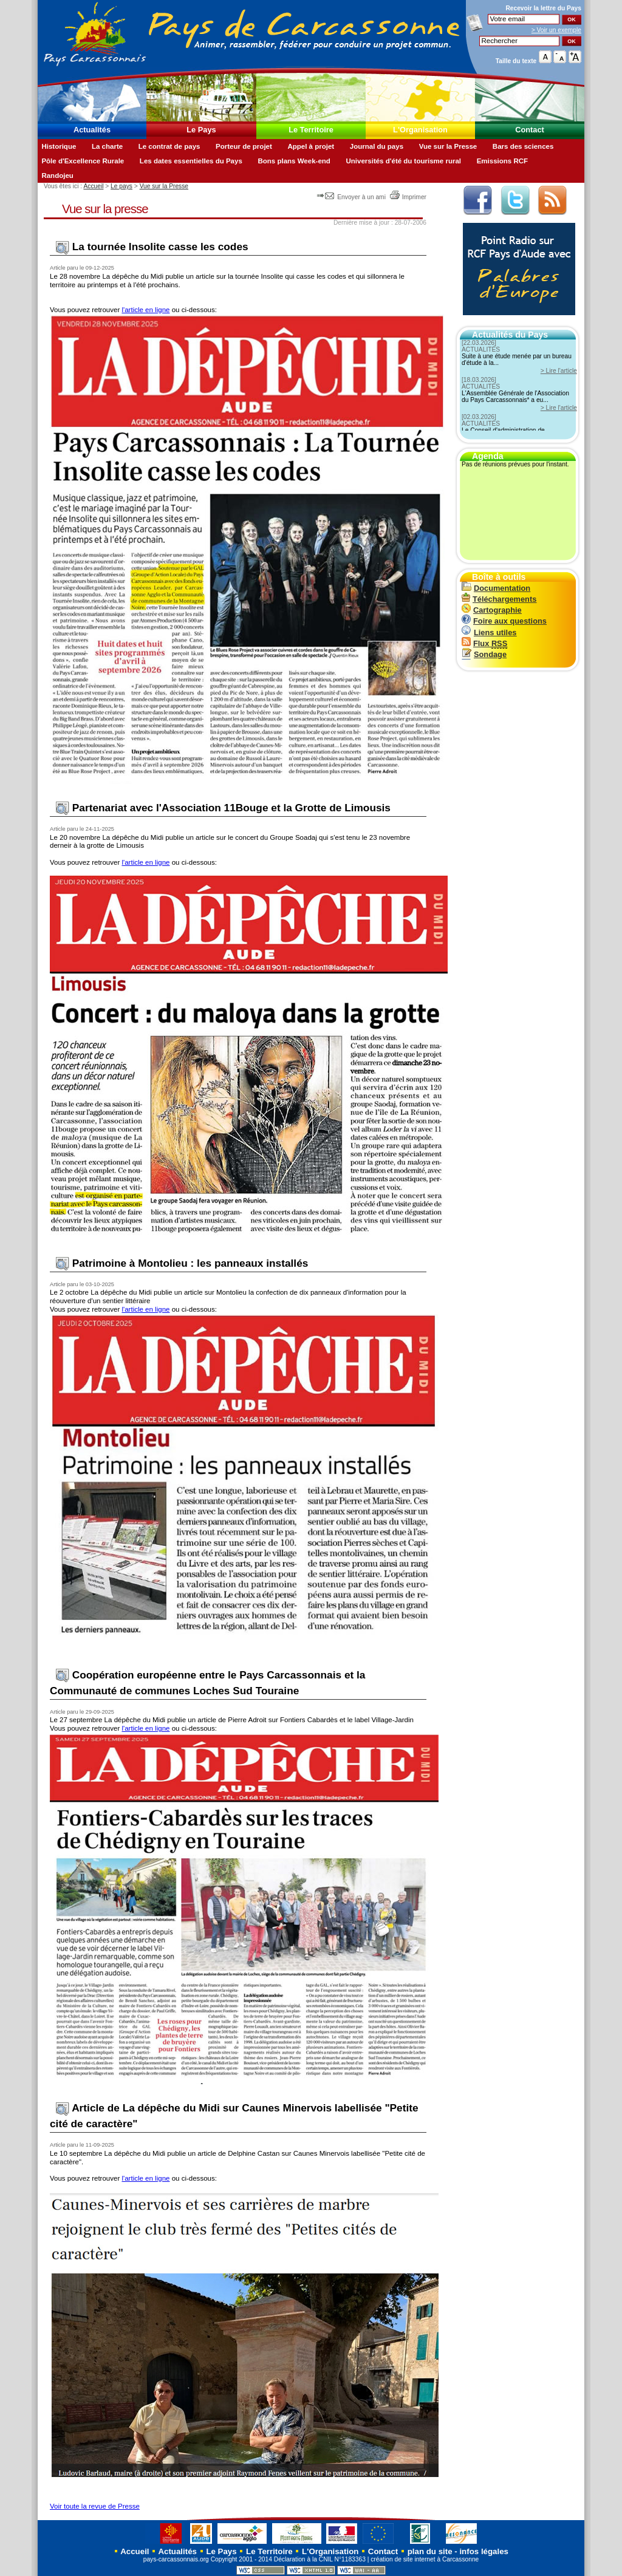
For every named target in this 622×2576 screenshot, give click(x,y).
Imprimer (407, 197)
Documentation (496, 588)
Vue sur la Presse (448, 146)
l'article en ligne (145, 309)
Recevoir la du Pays (543, 8)
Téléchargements (499, 599)
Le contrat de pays (169, 146)
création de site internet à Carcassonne (425, 2559)
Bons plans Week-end (294, 161)
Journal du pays (376, 146)
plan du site (430, 2551)
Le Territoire (311, 129)
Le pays (121, 186)
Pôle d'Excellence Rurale (82, 161)
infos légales (483, 2551)
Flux (484, 643)
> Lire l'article (559, 370)
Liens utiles (489, 632)
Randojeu (57, 175)
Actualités (92, 129)
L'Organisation (420, 129)
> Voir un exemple (556, 30)
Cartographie (492, 610)
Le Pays (201, 129)
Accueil (93, 186)
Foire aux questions (504, 620)
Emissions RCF (502, 161)
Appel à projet (310, 146)
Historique (58, 146)
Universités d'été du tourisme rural (403, 161)
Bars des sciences (523, 146)
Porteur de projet (244, 146)
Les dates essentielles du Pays (191, 161)
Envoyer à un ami (352, 197)
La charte (107, 146)
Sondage (484, 654)
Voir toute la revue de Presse (95, 2506)
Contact (529, 129)
